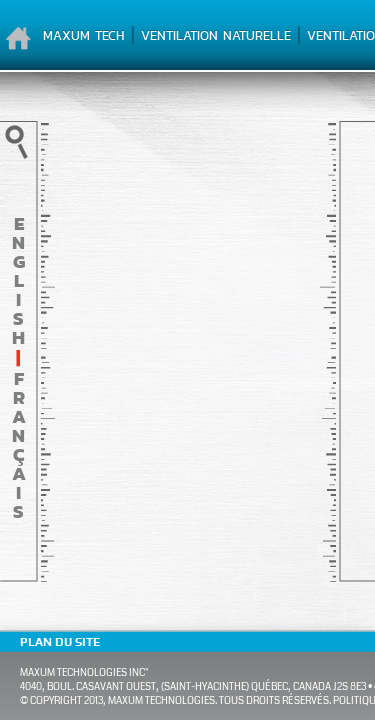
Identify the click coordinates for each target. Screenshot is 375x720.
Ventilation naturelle (216, 35)
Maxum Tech (84, 35)
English (18, 280)
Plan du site (60, 642)
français (19, 445)
